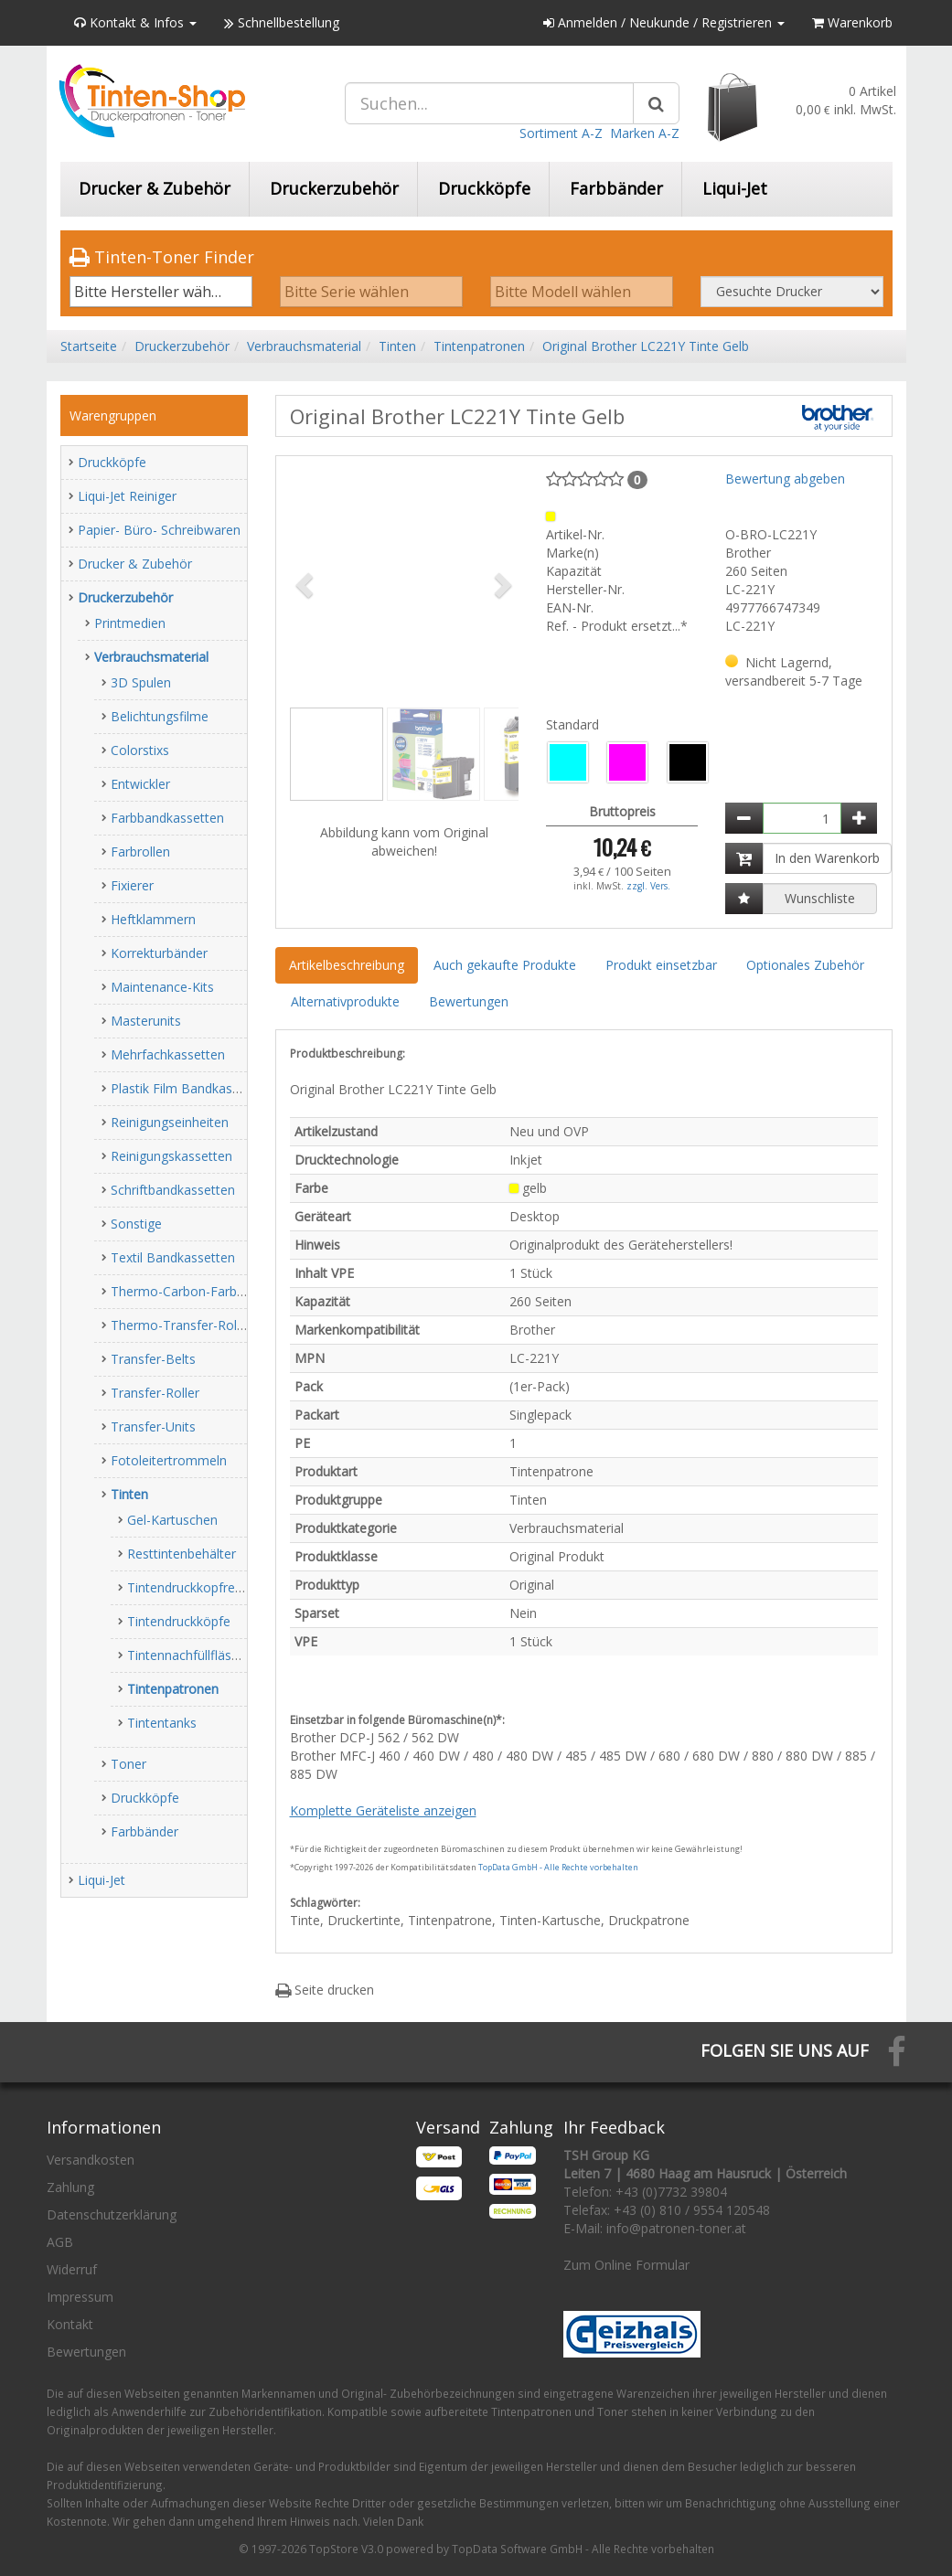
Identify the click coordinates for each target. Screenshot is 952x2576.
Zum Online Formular (626, 2264)
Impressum (80, 2296)
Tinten (397, 346)
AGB (60, 2242)
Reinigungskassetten (171, 1156)
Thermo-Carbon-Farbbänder (194, 1291)
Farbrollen (140, 851)
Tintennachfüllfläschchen (200, 1655)
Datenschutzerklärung (111, 2214)
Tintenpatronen (479, 346)
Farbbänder (616, 188)
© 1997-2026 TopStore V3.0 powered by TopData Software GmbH (411, 2548)
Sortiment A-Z (561, 133)
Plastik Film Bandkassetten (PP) (204, 1088)
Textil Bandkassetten (173, 1257)
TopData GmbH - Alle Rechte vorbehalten (558, 1867)
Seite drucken (324, 1989)
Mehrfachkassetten (168, 1054)
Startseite (88, 346)
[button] (307, 584)
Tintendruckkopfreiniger (197, 1587)
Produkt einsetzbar (661, 965)
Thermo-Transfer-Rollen (182, 1325)
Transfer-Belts (153, 1359)
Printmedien (130, 623)
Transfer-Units (153, 1426)
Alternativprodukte (345, 1001)
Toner (128, 1763)
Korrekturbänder (159, 953)
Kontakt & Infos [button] (135, 22)
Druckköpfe (484, 188)
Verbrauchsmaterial (304, 346)
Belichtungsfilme (160, 716)
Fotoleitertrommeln (169, 1460)
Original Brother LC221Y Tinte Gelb (645, 346)
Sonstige (136, 1223)
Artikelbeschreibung (346, 965)
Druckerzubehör (334, 188)
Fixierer (132, 885)
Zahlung (70, 2187)
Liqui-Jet (734, 188)
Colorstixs (140, 750)
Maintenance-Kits (162, 986)
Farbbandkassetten (167, 817)
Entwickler (140, 784)
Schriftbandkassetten (173, 1189)
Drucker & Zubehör (154, 188)
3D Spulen (141, 682)
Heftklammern (153, 919)
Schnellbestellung (281, 22)
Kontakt (70, 2324)
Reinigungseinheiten (170, 1122)
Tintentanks (162, 1722)
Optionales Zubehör (805, 965)
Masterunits (146, 1020)
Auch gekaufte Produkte (504, 965)
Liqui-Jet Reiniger (127, 496)
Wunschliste (820, 898)
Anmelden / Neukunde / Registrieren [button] (664, 22)
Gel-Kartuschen (172, 1519)
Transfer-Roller (155, 1392)
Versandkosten (90, 2159)
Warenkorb (852, 22)
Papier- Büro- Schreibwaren (159, 529)
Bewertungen (468, 1001)
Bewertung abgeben (785, 478)
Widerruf (72, 2269)
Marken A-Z (644, 133)
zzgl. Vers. (648, 885)
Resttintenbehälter (181, 1553)
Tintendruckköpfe (178, 1621)
